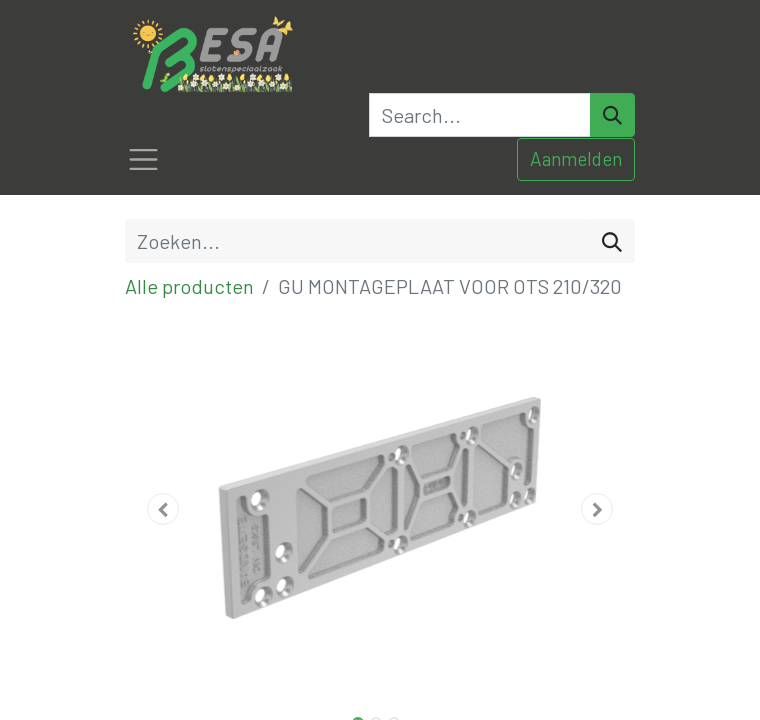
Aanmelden (576, 158)
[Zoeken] (612, 241)
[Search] (612, 115)
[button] (163, 509)
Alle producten (189, 286)
